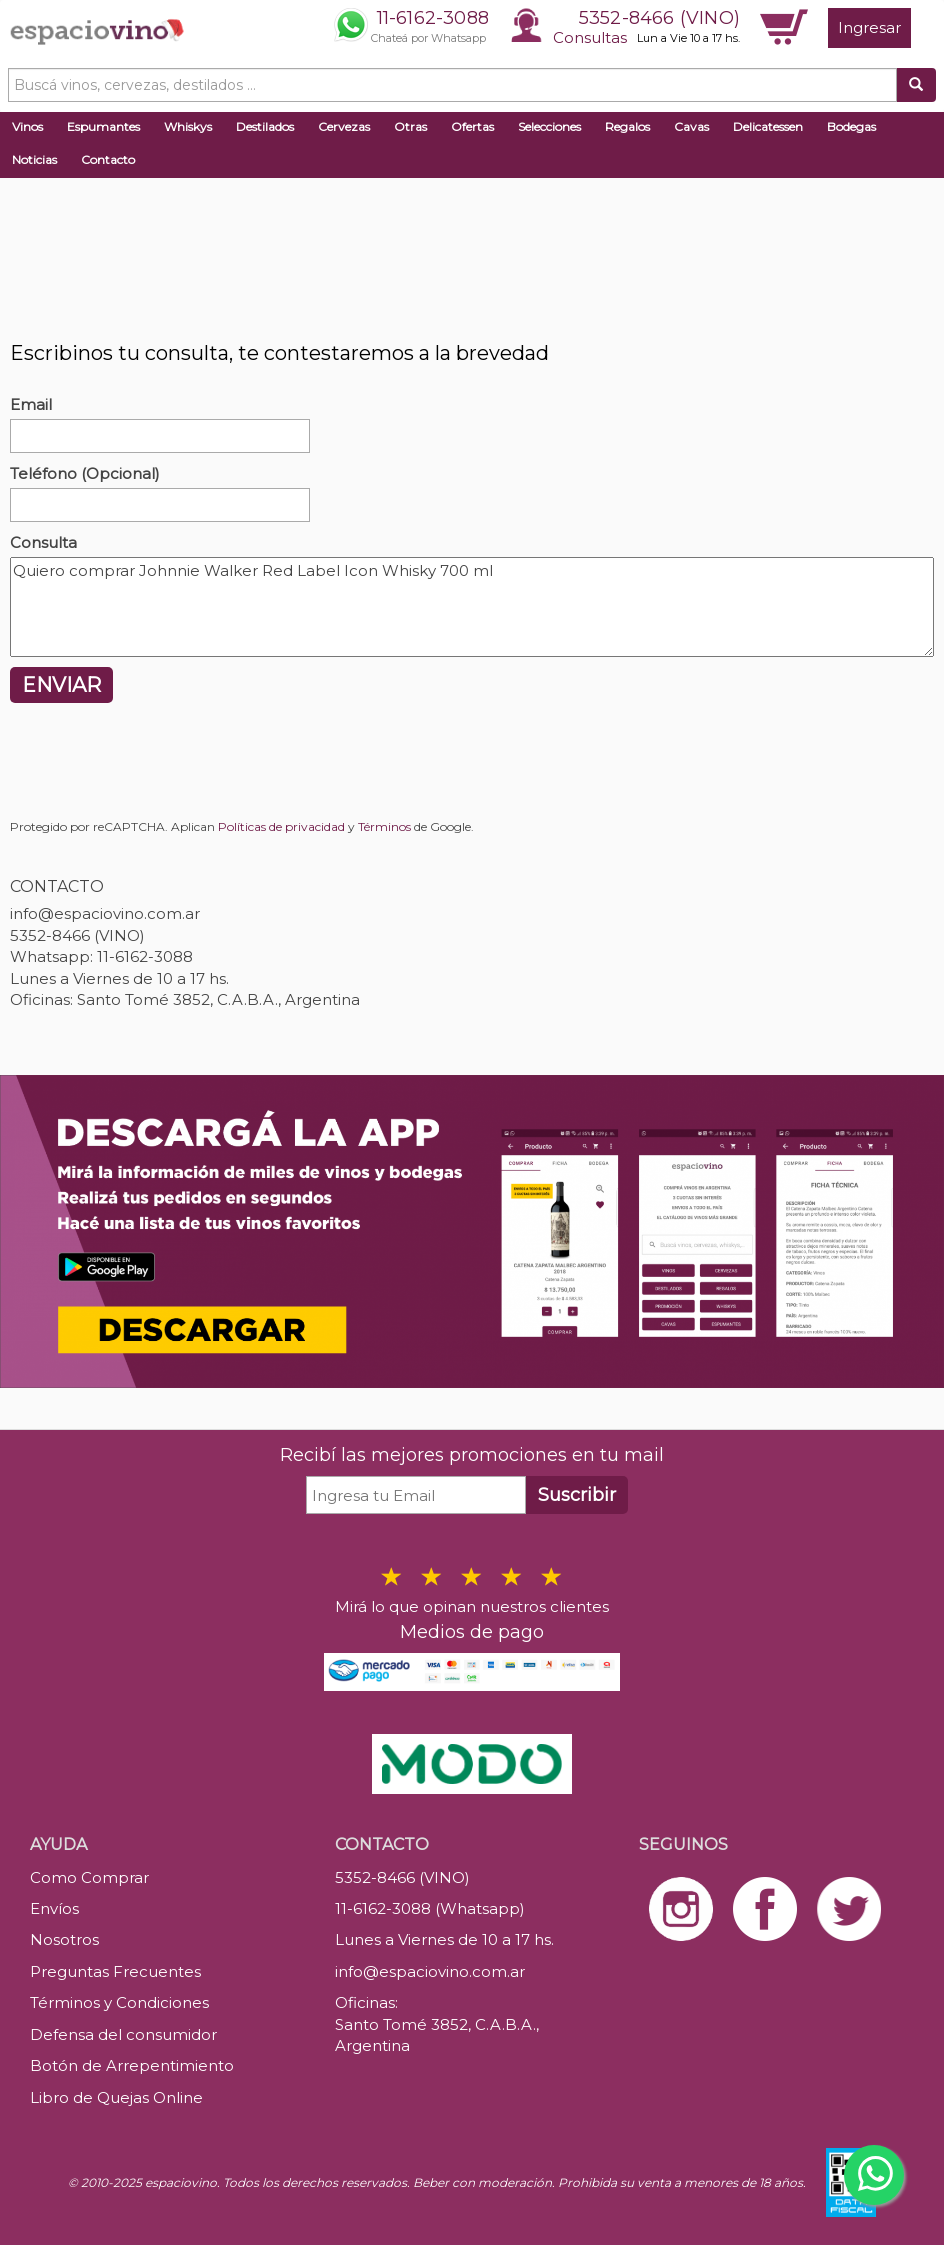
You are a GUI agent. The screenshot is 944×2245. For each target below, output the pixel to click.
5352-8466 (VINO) (659, 18)
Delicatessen (768, 126)
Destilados (265, 126)
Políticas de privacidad (281, 826)
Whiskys (188, 126)
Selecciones (549, 126)
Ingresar (869, 27)
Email (31, 404)
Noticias (34, 159)
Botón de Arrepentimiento (132, 2065)
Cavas (691, 126)
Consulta (43, 542)
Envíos (54, 1908)
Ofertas (472, 126)
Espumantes (103, 126)
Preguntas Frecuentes (115, 1971)
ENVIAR (61, 685)
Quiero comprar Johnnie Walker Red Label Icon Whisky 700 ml (472, 607)
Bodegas (851, 126)
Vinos (27, 126)
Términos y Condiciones (119, 2002)
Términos (384, 826)
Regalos (627, 126)
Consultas (590, 37)
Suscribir (577, 1495)
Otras (410, 126)
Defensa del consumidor (123, 2034)
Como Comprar (89, 1877)
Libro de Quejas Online (116, 2097)
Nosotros (64, 1939)
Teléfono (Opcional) (85, 473)
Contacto (108, 159)
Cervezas (344, 126)
